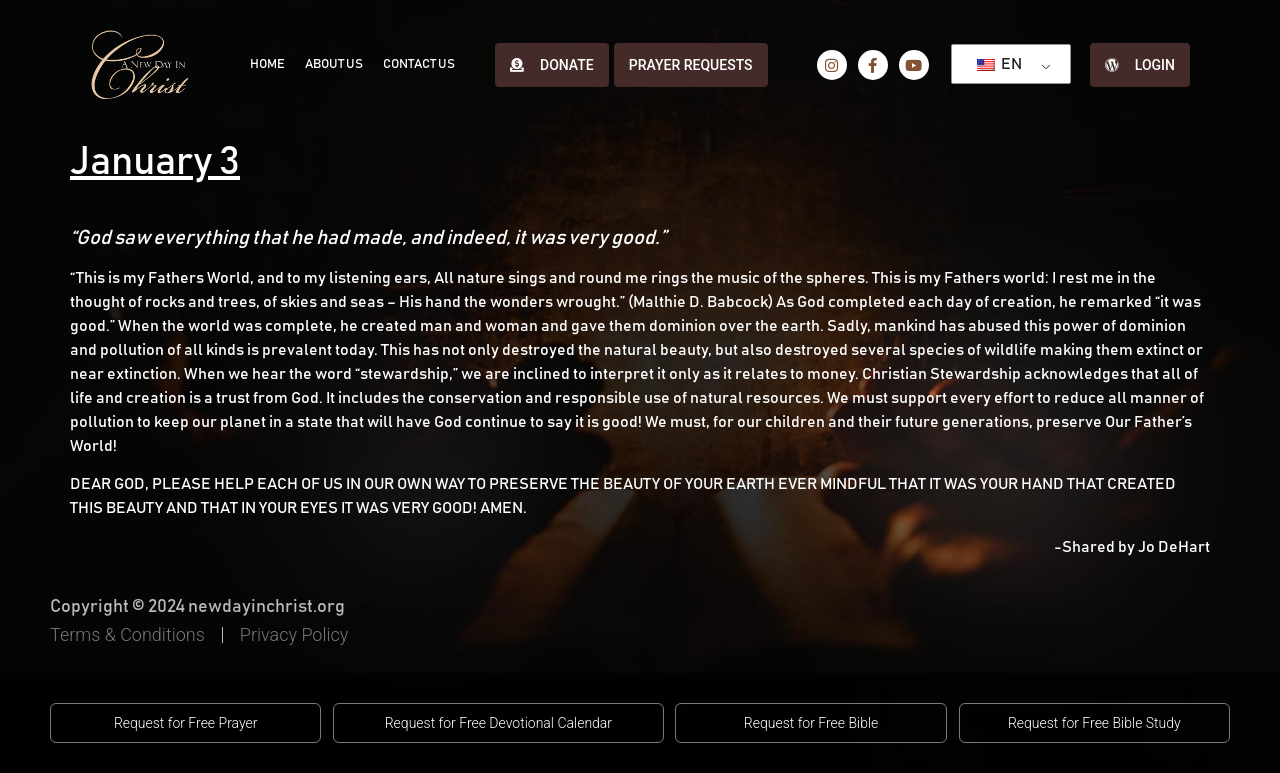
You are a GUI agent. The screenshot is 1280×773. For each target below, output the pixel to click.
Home (267, 64)
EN (999, 64)
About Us (334, 64)
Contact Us (419, 64)
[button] (185, 723)
